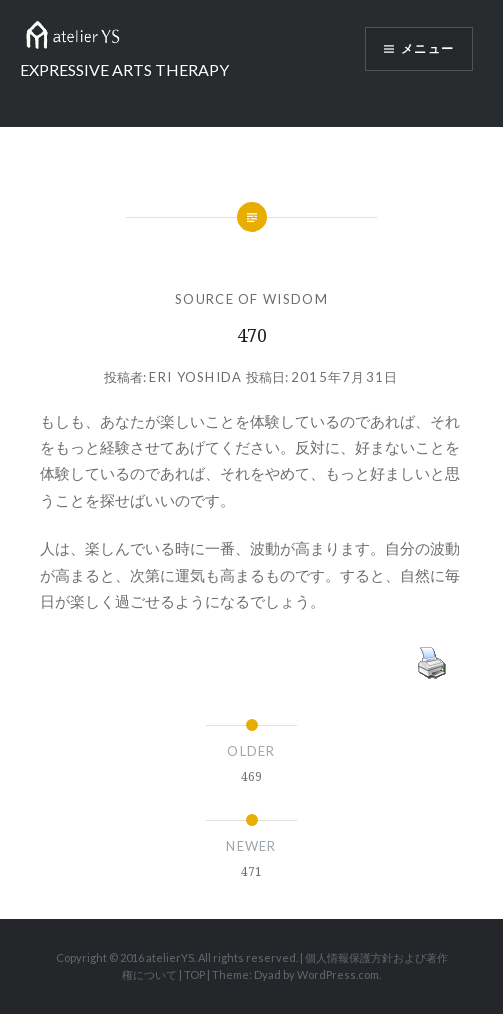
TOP (194, 974)
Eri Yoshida (195, 377)
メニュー (427, 49)
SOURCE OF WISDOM (251, 299)
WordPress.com (338, 974)
